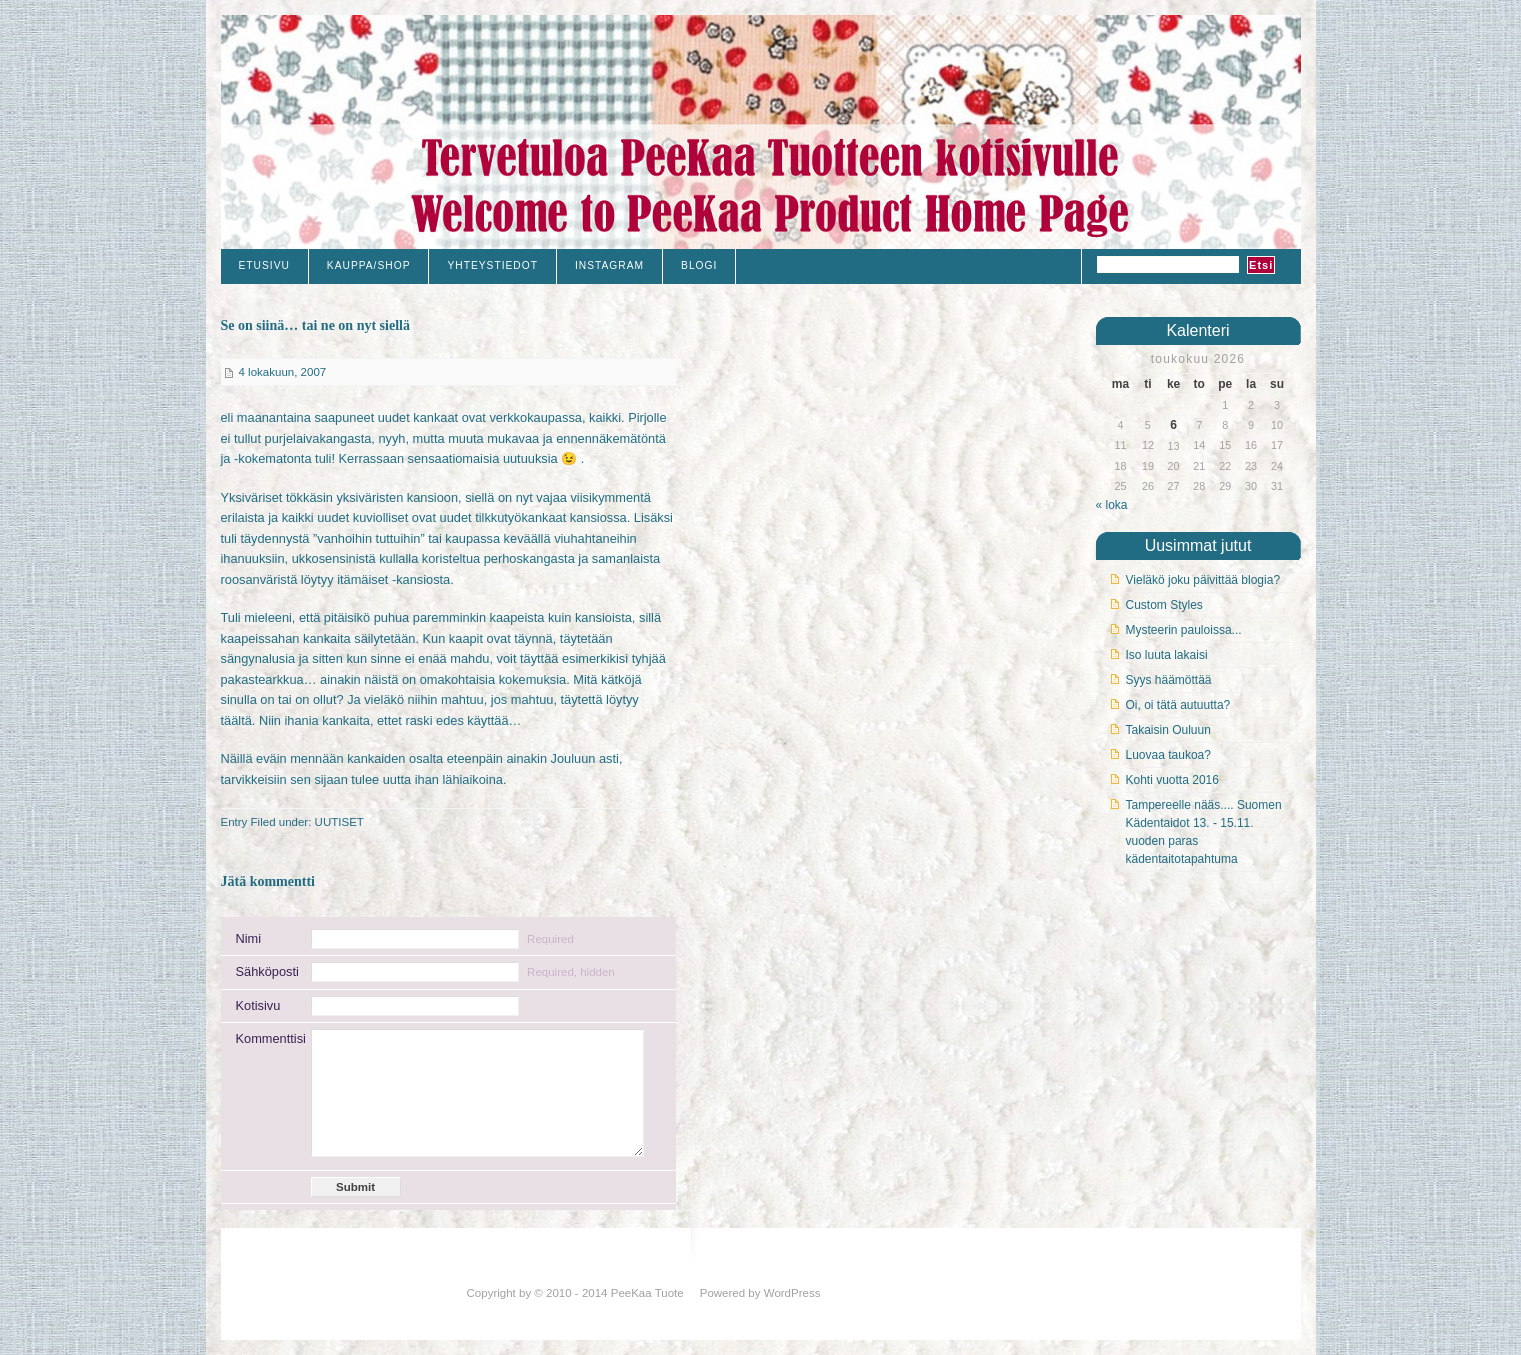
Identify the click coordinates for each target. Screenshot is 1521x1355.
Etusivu (264, 265)
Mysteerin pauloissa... (1184, 630)
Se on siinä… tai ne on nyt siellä (315, 325)
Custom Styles (1164, 605)
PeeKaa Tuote (647, 1293)
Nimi (249, 938)
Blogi (699, 265)
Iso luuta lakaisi (1167, 655)
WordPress (792, 1293)
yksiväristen (369, 497)
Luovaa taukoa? (1168, 755)
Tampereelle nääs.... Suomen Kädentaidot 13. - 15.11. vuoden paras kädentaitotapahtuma (1204, 832)
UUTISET (339, 822)
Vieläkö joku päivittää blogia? (1203, 580)
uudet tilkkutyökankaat (503, 517)
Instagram (609, 265)
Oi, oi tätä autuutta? (1178, 705)
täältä (236, 720)
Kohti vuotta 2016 (1172, 780)
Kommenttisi (266, 1038)
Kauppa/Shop (369, 265)
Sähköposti (266, 971)
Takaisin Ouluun (1168, 730)
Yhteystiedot (492, 265)
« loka (1112, 505)
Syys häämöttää (1169, 680)
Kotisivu (258, 1005)
